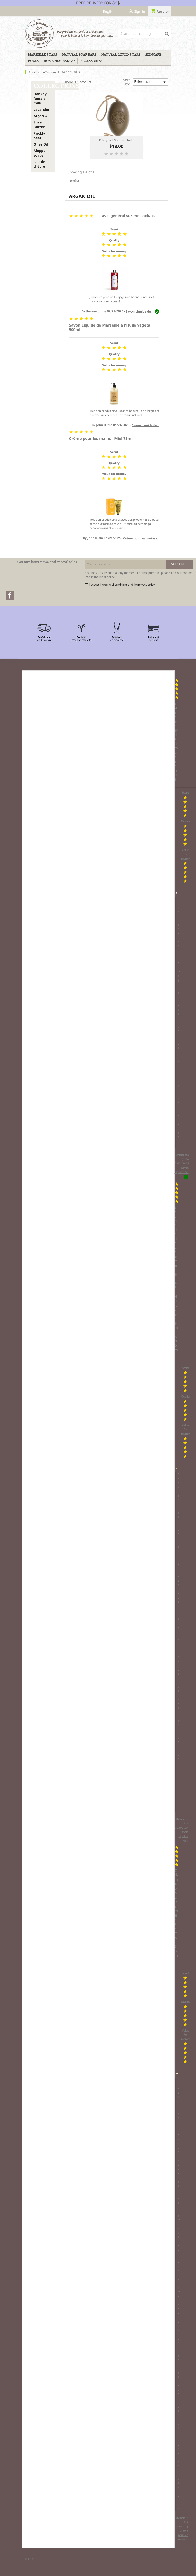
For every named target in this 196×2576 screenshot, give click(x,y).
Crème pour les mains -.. (141, 538)
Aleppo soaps (39, 153)
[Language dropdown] (111, 11)
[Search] (144, 33)
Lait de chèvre (39, 164)
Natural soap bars (79, 54)
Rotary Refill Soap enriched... (116, 140)
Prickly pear (39, 135)
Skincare (153, 54)
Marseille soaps (42, 54)
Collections (56, 86)
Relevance (150, 82)
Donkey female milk (40, 98)
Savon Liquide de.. (139, 312)
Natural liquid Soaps (120, 54)
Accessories (91, 61)
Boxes (33, 61)
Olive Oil (41, 144)
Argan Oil (41, 116)
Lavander (41, 109)
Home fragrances (59, 61)
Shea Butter (39, 124)
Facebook (10, 595)
